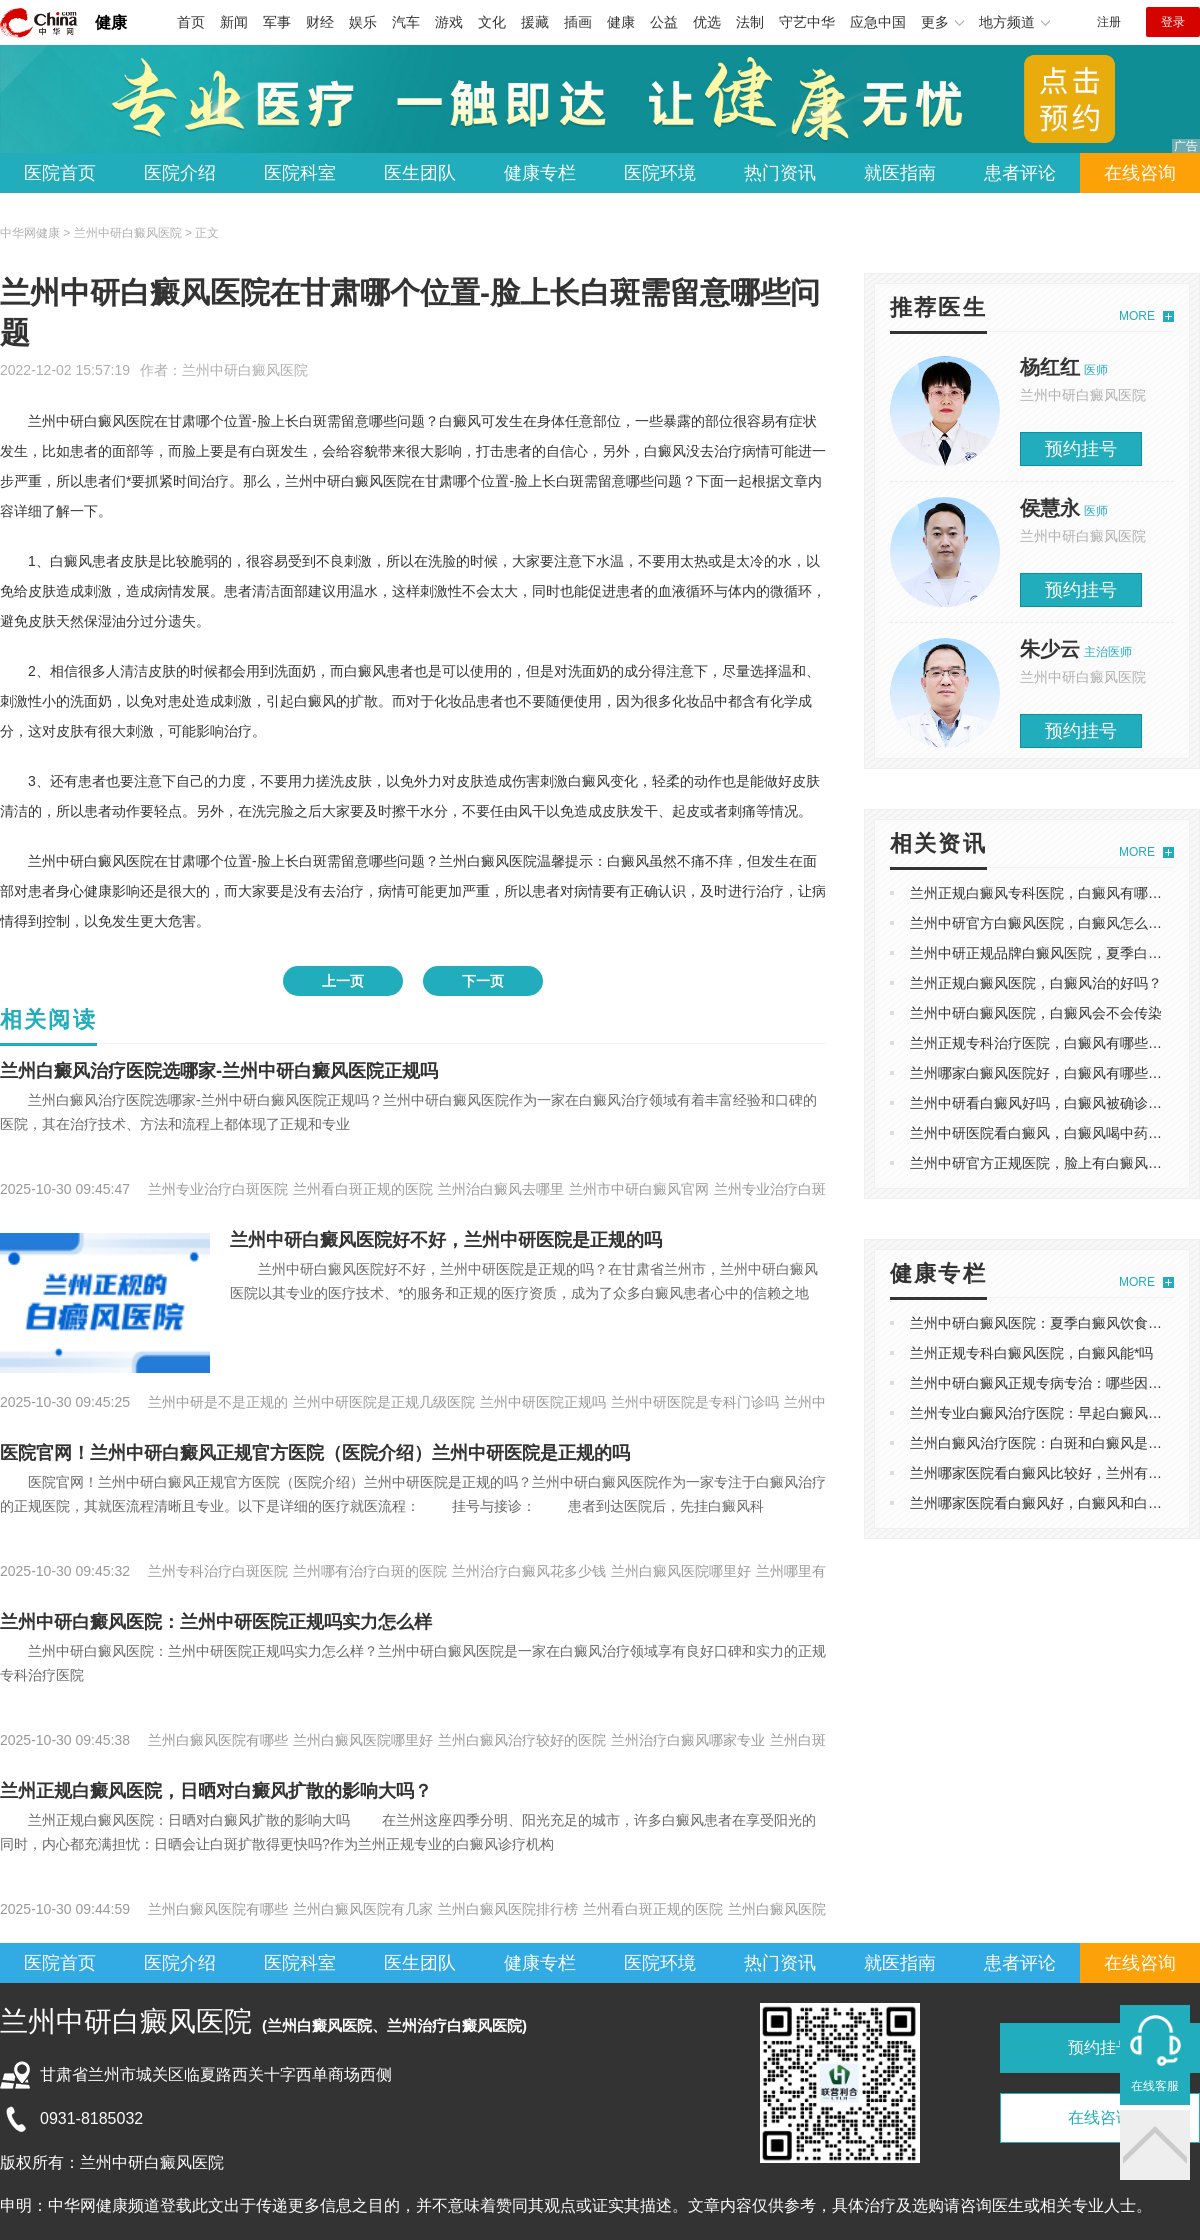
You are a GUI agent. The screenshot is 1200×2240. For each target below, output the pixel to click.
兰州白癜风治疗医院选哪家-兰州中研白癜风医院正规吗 (219, 1071)
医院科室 (300, 173)
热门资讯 (780, 173)
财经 (320, 22)
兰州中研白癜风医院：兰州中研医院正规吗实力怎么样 (216, 1622)
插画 (578, 22)
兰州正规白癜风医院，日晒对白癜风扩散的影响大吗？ (216, 1791)
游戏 (449, 22)
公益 (664, 22)
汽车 (406, 22)
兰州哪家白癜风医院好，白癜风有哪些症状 (1043, 1073)
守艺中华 (807, 22)
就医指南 (900, 173)
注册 (1109, 22)
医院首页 (60, 173)
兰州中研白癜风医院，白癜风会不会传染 (1036, 1013)
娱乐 (363, 22)
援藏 (535, 22)
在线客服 (1155, 2086)
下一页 (483, 981)
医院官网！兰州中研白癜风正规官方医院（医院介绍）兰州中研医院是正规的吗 (315, 1453)
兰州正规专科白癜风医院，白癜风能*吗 (1031, 1353)
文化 (492, 22)
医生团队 (420, 173)
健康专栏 (540, 173)
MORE (1137, 316)
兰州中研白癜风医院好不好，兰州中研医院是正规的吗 (446, 1240)
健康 (111, 22)
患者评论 (1020, 173)
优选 (707, 22)
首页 (191, 22)
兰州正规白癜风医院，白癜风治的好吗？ (1036, 983)
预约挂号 (1081, 449)
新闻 (234, 22)
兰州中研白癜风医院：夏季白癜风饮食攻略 (1043, 1323)
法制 (750, 22)
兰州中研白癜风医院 (245, 370)
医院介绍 (180, 173)
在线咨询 (1140, 173)
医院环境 (660, 173)
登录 (1173, 22)
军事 (277, 22)
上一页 (343, 981)
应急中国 (878, 22)
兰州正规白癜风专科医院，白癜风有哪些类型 (1050, 893)
